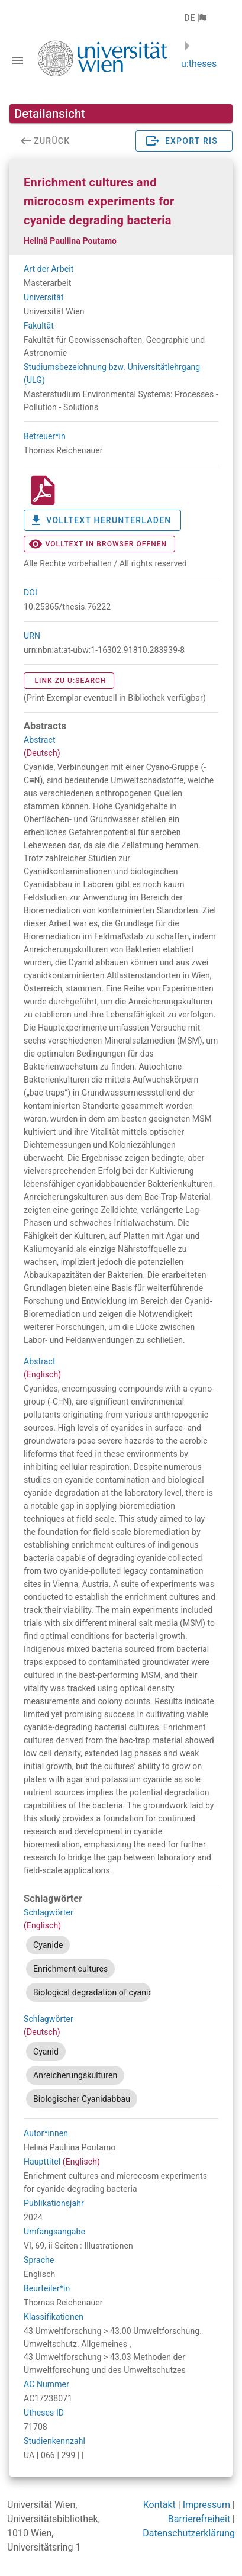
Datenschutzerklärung (189, 2533)
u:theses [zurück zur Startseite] (199, 63)
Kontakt (159, 2504)
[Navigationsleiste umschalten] (17, 60)
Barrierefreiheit (199, 2519)
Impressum (207, 2504)
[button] (195, 17)
